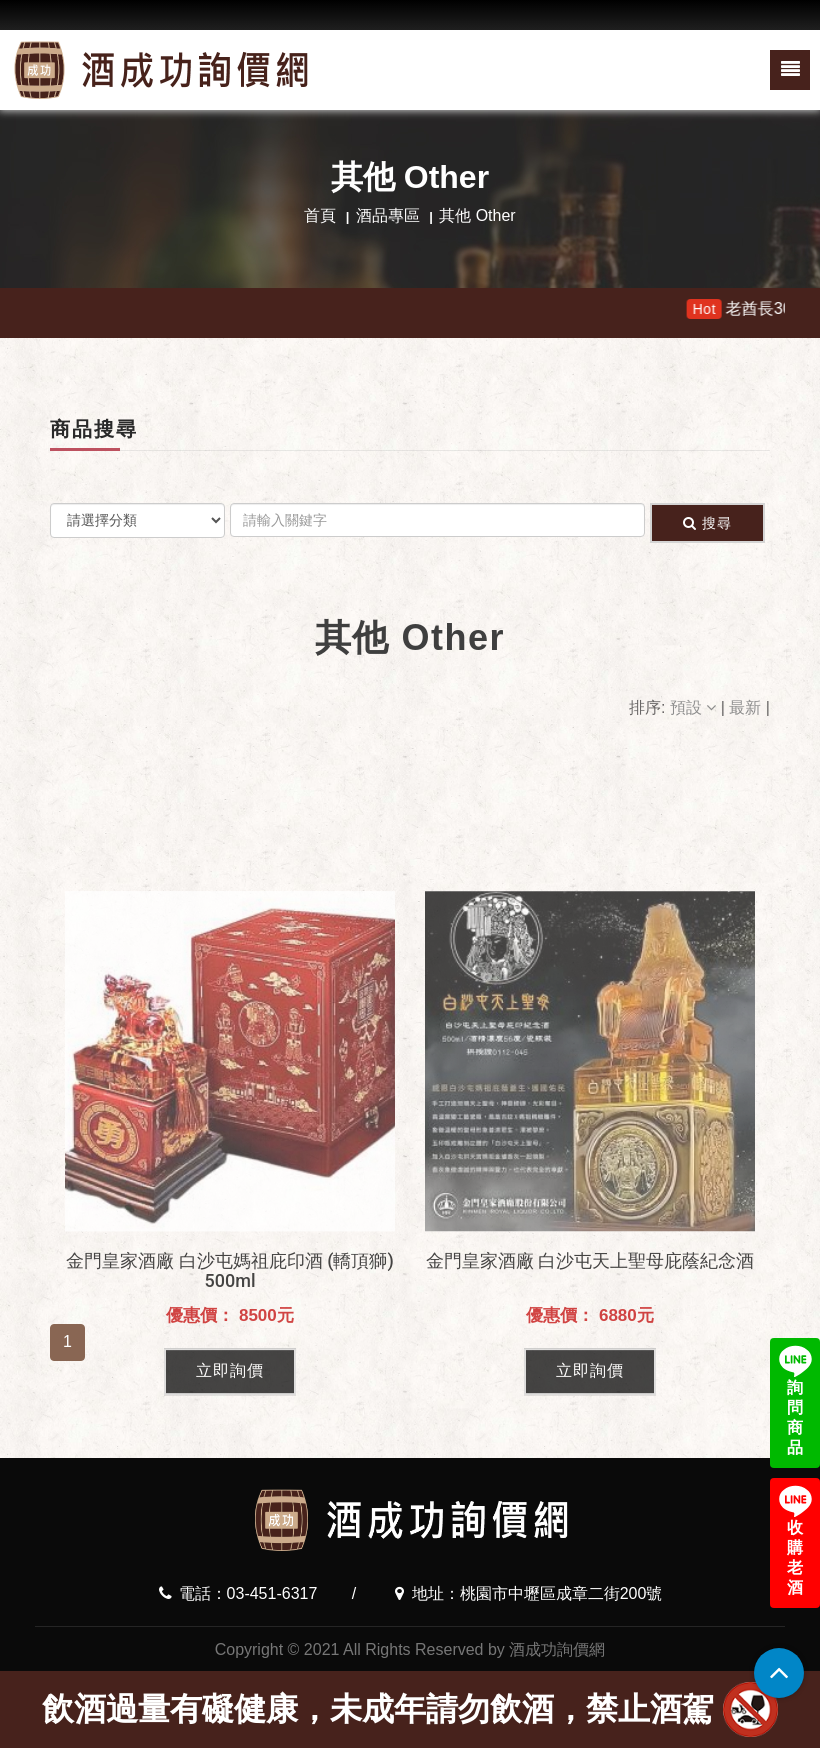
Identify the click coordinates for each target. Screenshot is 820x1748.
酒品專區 (388, 215)
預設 (695, 707)
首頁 (320, 215)
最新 (747, 707)
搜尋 (707, 523)
